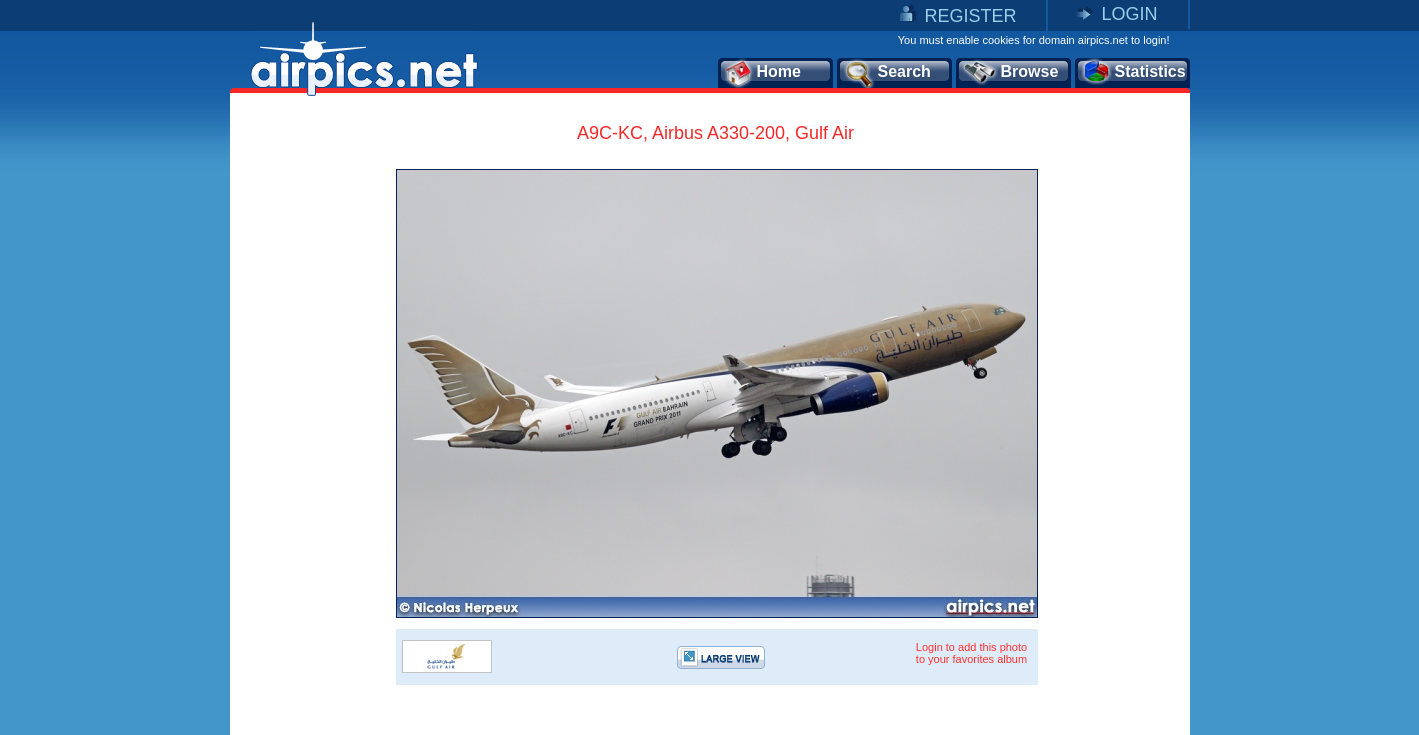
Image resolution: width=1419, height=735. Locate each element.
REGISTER (970, 16)
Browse (1010, 73)
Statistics (1133, 73)
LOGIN (1129, 14)
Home (762, 73)
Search (887, 73)
